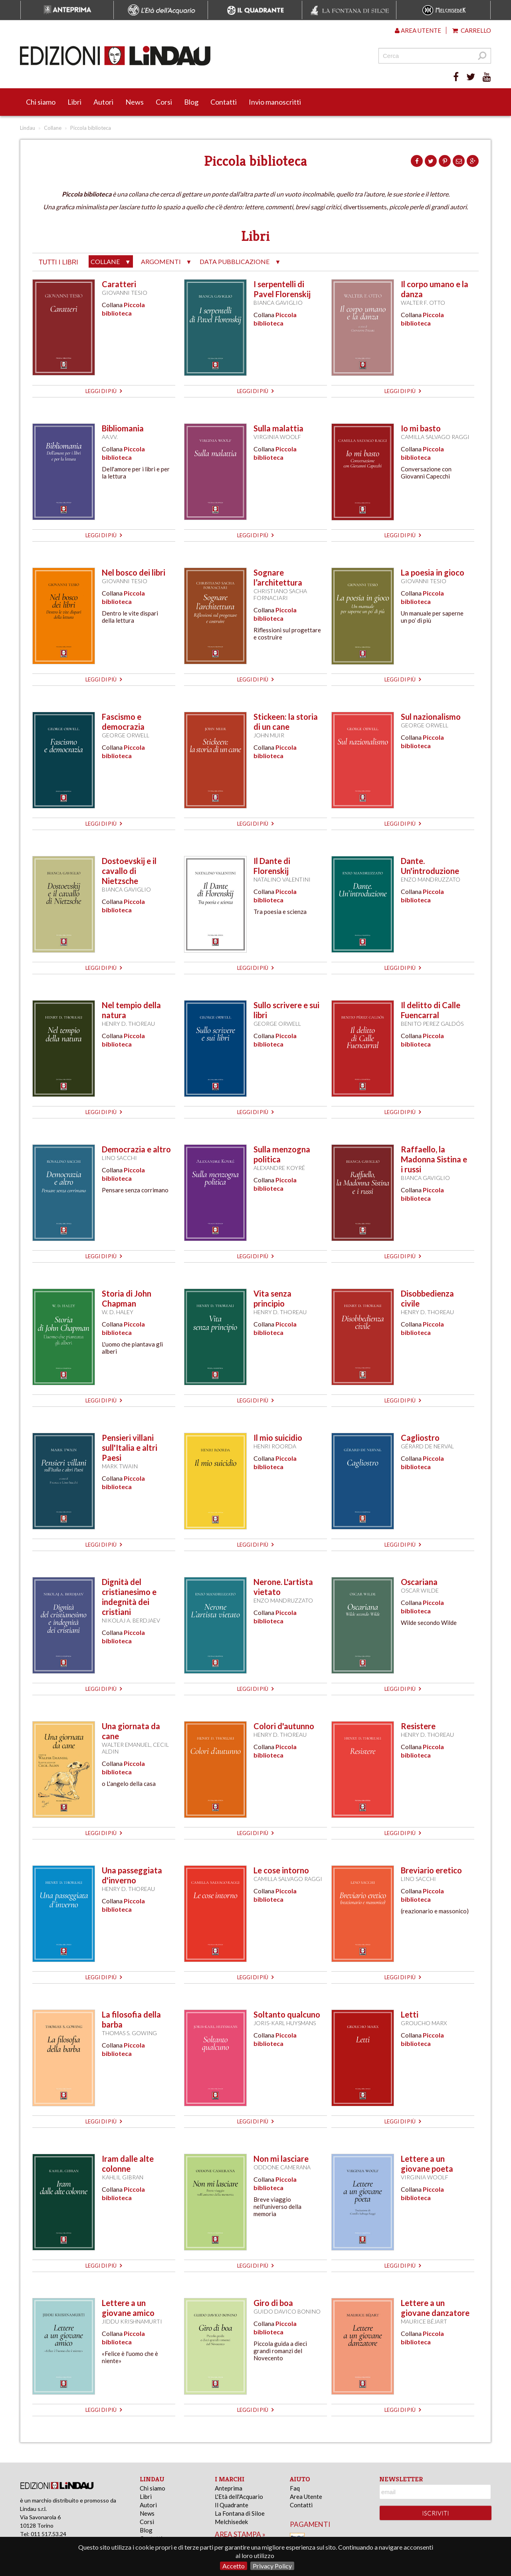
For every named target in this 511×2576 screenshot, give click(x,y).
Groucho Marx (424, 2023)
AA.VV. (110, 436)
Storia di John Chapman (126, 1298)
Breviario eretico (431, 1870)
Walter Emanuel (126, 1744)
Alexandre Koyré (279, 1167)
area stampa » (240, 2534)
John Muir (269, 735)
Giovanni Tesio (124, 292)
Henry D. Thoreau (128, 1023)
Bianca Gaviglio (278, 302)
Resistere (418, 1726)
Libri (74, 101)
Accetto (233, 2566)
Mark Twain (120, 1466)
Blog (191, 101)
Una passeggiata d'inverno (132, 1875)
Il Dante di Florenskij (272, 866)
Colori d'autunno (284, 1726)
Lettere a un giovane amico (128, 2308)
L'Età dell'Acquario (239, 2496)
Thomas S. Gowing (129, 2033)
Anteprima (228, 2488)
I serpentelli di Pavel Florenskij (282, 289)
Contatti (223, 101)
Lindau (27, 128)
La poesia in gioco (432, 572)
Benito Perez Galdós (432, 1023)
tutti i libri (58, 262)
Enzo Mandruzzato (430, 879)
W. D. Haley (117, 1312)
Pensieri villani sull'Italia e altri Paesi (129, 1447)
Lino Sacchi (119, 1157)
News (134, 101)
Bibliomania (123, 428)
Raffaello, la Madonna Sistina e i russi (434, 1159)
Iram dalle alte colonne (128, 2163)
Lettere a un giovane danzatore (435, 2308)
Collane (52, 128)
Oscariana (419, 1582)
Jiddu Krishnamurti (132, 2321)
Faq (295, 2488)
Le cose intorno (281, 1870)
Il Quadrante (231, 2504)
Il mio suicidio (278, 1437)
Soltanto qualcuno (287, 2014)
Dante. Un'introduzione (430, 866)
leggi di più (103, 391)
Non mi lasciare (281, 2158)
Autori (103, 101)
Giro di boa (273, 2303)
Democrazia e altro (136, 1149)
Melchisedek (231, 2521)
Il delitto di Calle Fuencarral (430, 1010)
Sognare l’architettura (278, 577)
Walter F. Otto (423, 302)
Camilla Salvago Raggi (435, 436)
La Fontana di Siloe (240, 2513)
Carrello (471, 30)
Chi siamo (40, 101)
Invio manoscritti (275, 101)
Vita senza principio (272, 1298)
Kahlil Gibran (122, 2177)
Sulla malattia (278, 428)
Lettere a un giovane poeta (427, 2163)
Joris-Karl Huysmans (285, 2023)
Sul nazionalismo (431, 716)
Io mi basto (421, 428)
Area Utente (306, 2496)
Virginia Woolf (277, 436)
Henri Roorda (275, 1446)
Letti (409, 2014)
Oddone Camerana (282, 2167)
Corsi (164, 101)
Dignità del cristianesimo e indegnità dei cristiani (129, 1597)
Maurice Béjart (424, 2321)
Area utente (418, 30)
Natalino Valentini (282, 879)
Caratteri (119, 284)
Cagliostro (420, 1437)
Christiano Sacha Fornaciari (280, 594)
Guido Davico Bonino (287, 2311)
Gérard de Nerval (427, 1446)
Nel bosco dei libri (133, 572)
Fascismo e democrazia (123, 721)
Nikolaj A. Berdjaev (131, 1620)
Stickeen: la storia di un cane (286, 721)
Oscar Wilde (420, 1590)
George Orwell (125, 735)
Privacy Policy (272, 2566)
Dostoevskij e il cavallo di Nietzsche (129, 871)
